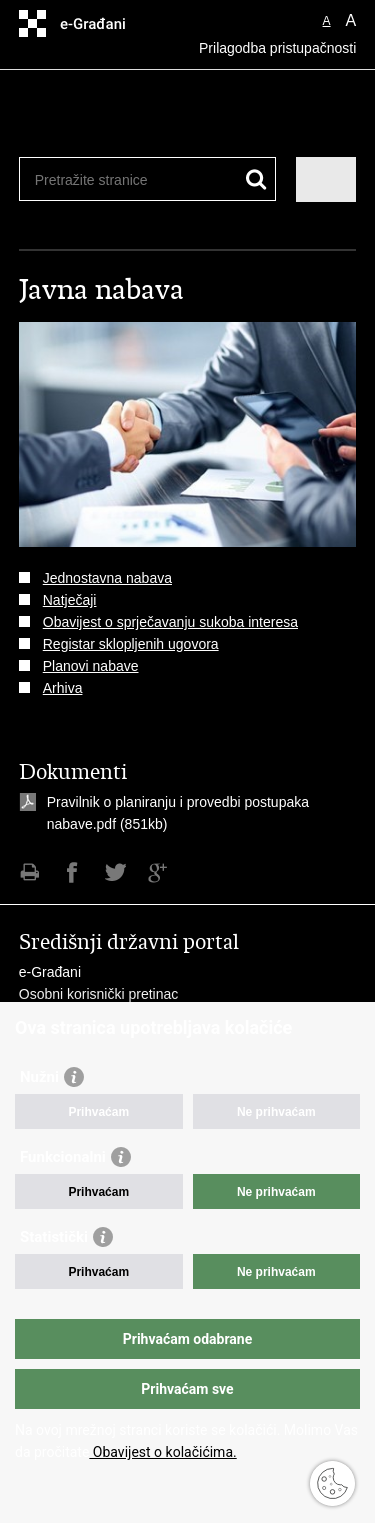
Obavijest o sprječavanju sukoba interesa (170, 622)
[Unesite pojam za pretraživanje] (107, 179)
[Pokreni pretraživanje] (256, 179)
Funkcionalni (63, 1157)
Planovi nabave (91, 666)
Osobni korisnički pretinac (99, 994)
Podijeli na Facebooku (72, 872)
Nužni (39, 1077)
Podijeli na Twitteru (115, 872)
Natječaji (70, 600)
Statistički (54, 1237)
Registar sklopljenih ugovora (131, 644)
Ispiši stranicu (29, 872)
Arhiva (63, 688)
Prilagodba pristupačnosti (277, 48)
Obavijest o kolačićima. (162, 1452)
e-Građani (50, 972)
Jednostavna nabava (107, 578)
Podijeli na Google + (158, 872)
